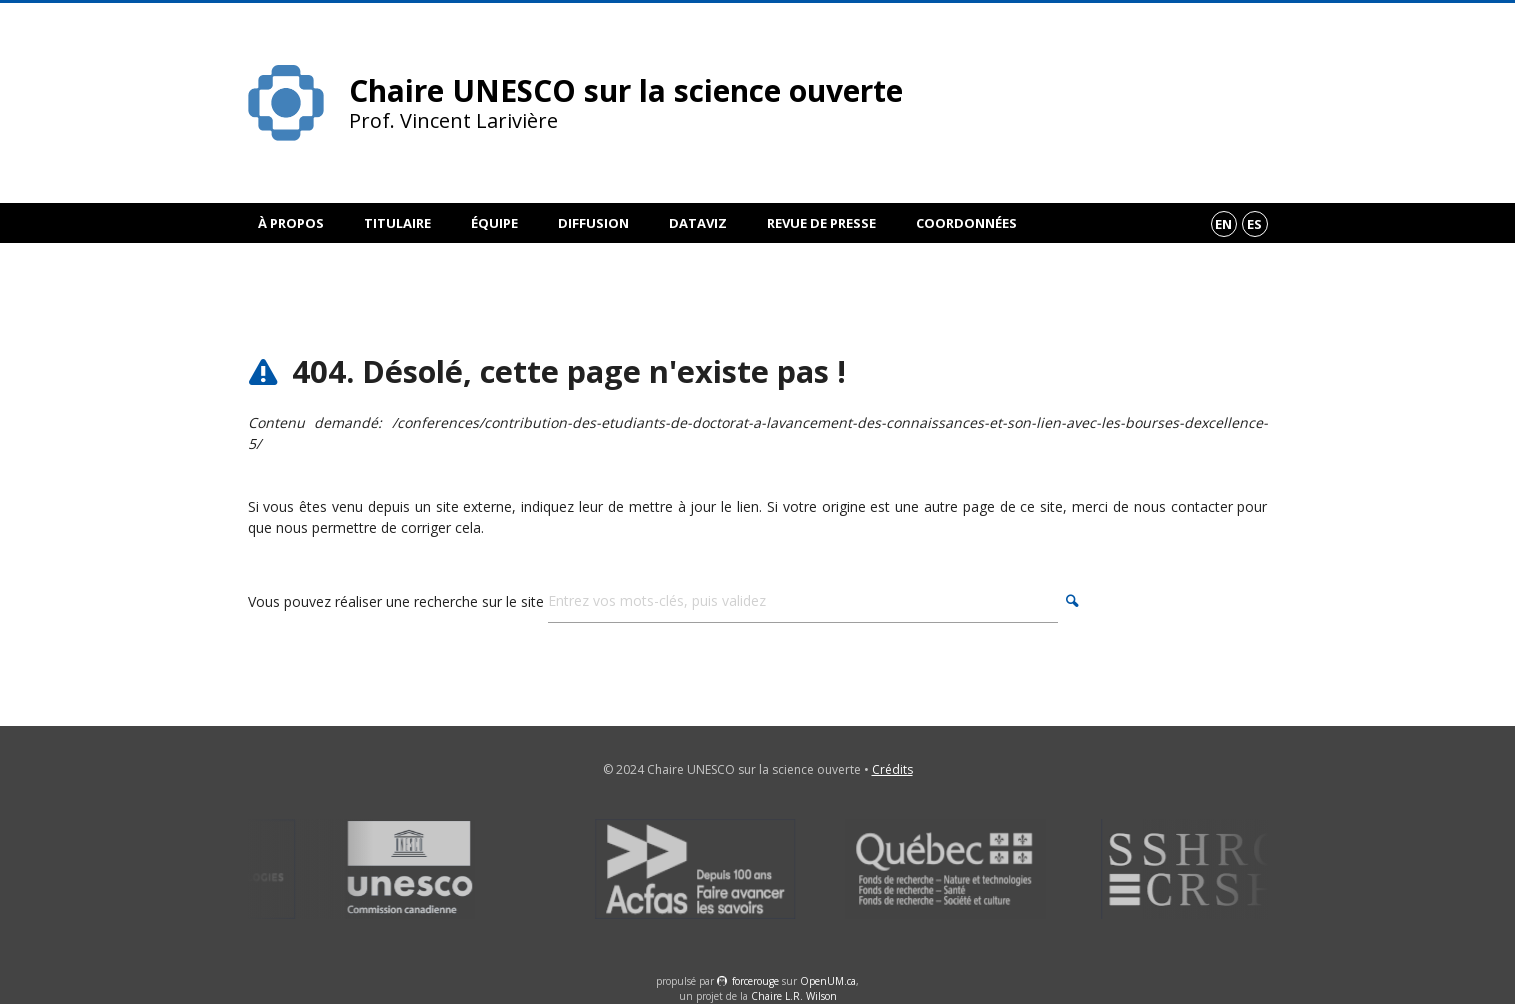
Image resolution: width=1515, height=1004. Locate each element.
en (1223, 224)
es (1254, 224)
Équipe (494, 223)
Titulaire (397, 223)
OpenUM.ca (828, 981)
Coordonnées (966, 223)
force (755, 981)
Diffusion (593, 223)
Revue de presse (821, 223)
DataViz (698, 223)
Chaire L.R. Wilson (794, 996)
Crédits (892, 769)
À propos (291, 223)
